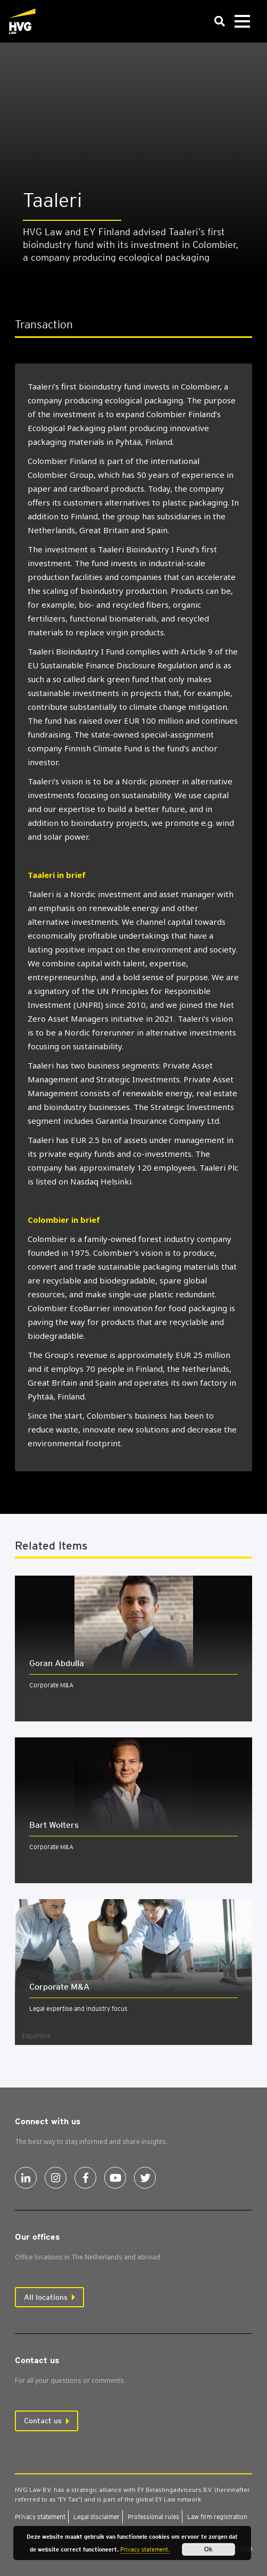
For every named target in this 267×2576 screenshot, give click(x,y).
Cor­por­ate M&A (59, 1987)
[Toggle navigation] (242, 21)
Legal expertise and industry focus (78, 2008)
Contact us (43, 2420)
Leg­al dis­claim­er (96, 2517)
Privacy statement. (145, 2549)
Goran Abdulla (56, 1663)
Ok (208, 2549)
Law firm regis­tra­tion (217, 2517)
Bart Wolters (54, 1825)
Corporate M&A (51, 1685)
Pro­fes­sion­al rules (153, 2517)
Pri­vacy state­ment (40, 2517)
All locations (46, 2297)
